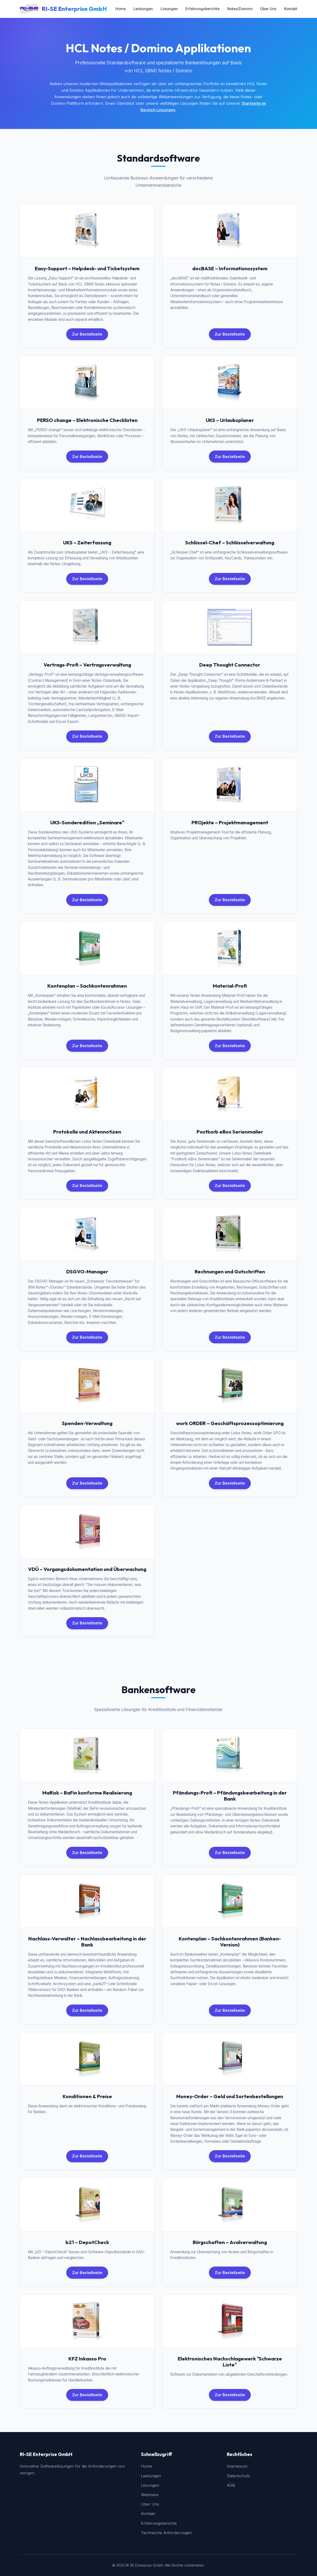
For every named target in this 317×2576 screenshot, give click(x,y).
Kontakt (290, 9)
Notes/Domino (239, 9)
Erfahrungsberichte (202, 9)
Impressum (237, 2466)
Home (120, 9)
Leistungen (143, 9)
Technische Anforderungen (166, 2532)
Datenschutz (238, 2475)
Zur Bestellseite (87, 334)
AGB (231, 2485)
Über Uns (268, 9)
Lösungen (169, 9)
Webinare (149, 2494)
